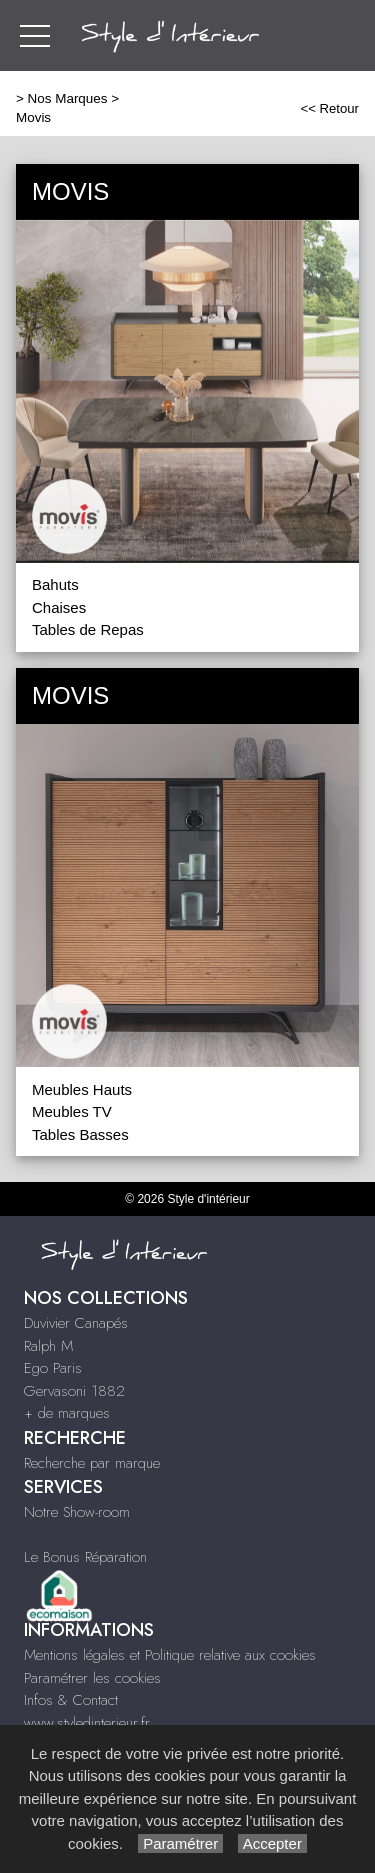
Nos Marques (68, 98)
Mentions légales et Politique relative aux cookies (170, 1655)
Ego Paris (53, 1368)
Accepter (272, 1843)
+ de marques (67, 1413)
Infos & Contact (71, 1700)
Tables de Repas (88, 629)
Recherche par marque (92, 1463)
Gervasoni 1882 (74, 1391)
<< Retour (329, 108)
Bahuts (55, 584)
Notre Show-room (77, 1512)
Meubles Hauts (82, 1089)
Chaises (59, 607)
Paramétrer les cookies (92, 1678)
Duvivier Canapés (76, 1323)
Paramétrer (180, 1843)
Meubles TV (72, 1111)
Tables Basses (80, 1134)
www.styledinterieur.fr (87, 1723)
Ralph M (48, 1346)
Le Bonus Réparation (85, 1557)
